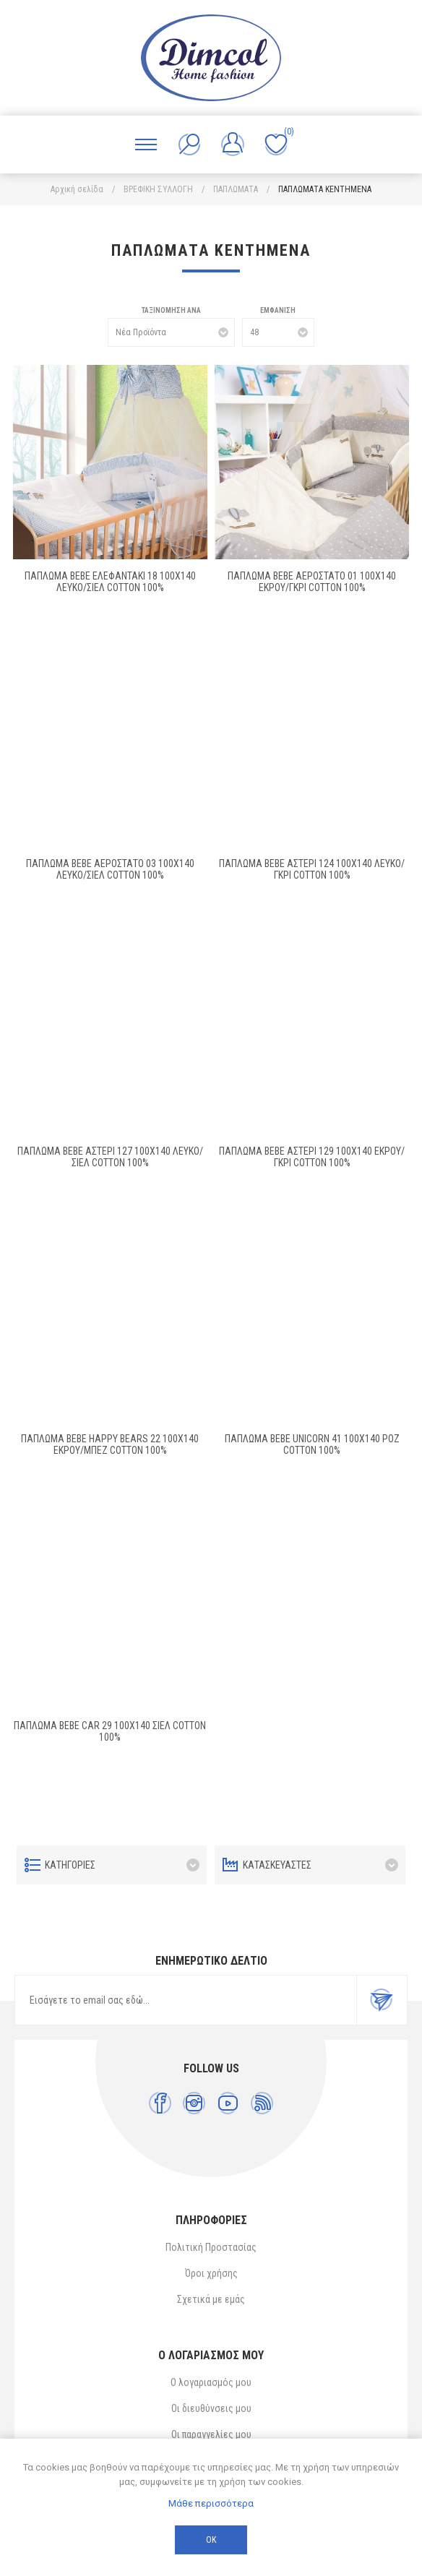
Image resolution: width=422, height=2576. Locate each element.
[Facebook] (160, 2103)
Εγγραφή (381, 2000)
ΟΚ (211, 2540)
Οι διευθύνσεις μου (211, 2408)
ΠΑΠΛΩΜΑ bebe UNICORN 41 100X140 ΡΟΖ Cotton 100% (312, 1444)
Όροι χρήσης (211, 2273)
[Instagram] (194, 2103)
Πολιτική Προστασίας (211, 2247)
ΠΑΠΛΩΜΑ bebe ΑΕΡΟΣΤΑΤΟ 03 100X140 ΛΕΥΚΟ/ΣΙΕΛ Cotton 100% (110, 869)
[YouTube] (228, 2103)
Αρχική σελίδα (77, 189)
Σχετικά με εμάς (211, 2299)
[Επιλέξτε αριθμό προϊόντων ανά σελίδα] (278, 332)
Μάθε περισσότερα (211, 2503)
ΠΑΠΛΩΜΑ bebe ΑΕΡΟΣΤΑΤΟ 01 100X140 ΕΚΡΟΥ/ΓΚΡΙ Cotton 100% (312, 581)
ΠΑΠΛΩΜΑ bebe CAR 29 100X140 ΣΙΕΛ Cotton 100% (110, 1731)
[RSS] (262, 2103)
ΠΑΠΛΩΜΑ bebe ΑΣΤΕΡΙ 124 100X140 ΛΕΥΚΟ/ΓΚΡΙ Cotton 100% (312, 869)
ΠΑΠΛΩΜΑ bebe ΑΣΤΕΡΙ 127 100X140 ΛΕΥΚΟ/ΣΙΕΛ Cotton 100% (110, 1156)
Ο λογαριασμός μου (211, 2382)
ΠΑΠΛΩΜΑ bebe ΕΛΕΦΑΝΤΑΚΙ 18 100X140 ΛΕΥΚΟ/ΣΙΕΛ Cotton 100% (110, 581)
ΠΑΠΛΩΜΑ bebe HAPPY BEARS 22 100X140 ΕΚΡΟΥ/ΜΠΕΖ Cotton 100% (110, 1444)
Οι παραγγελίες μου (211, 2434)
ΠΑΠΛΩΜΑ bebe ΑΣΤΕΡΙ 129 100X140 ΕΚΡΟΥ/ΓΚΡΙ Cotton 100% (312, 1156)
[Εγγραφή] (185, 2000)
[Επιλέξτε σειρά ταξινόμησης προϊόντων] (171, 332)
